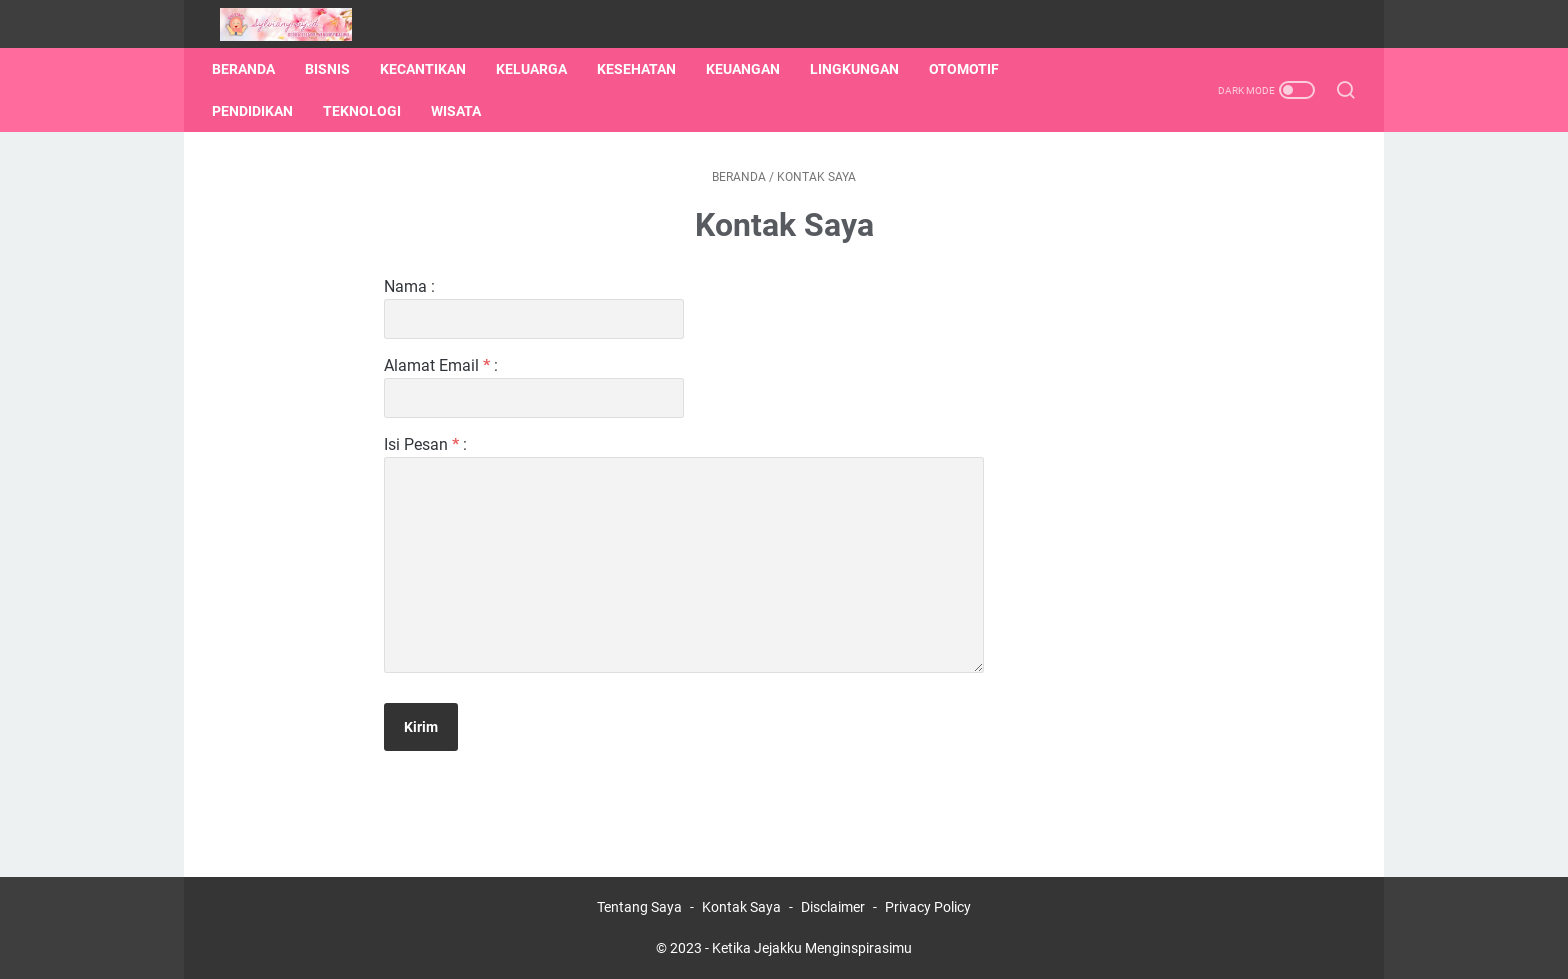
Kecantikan (431, 69)
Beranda (251, 69)
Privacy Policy (928, 907)
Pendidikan (260, 111)
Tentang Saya (639, 907)
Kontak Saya (741, 907)
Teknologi (370, 111)
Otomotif (972, 69)
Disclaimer (833, 907)
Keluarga (539, 69)
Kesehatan (644, 69)
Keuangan (751, 69)
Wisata (464, 111)
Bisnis (335, 69)
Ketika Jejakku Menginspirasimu (812, 948)
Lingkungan (862, 69)
